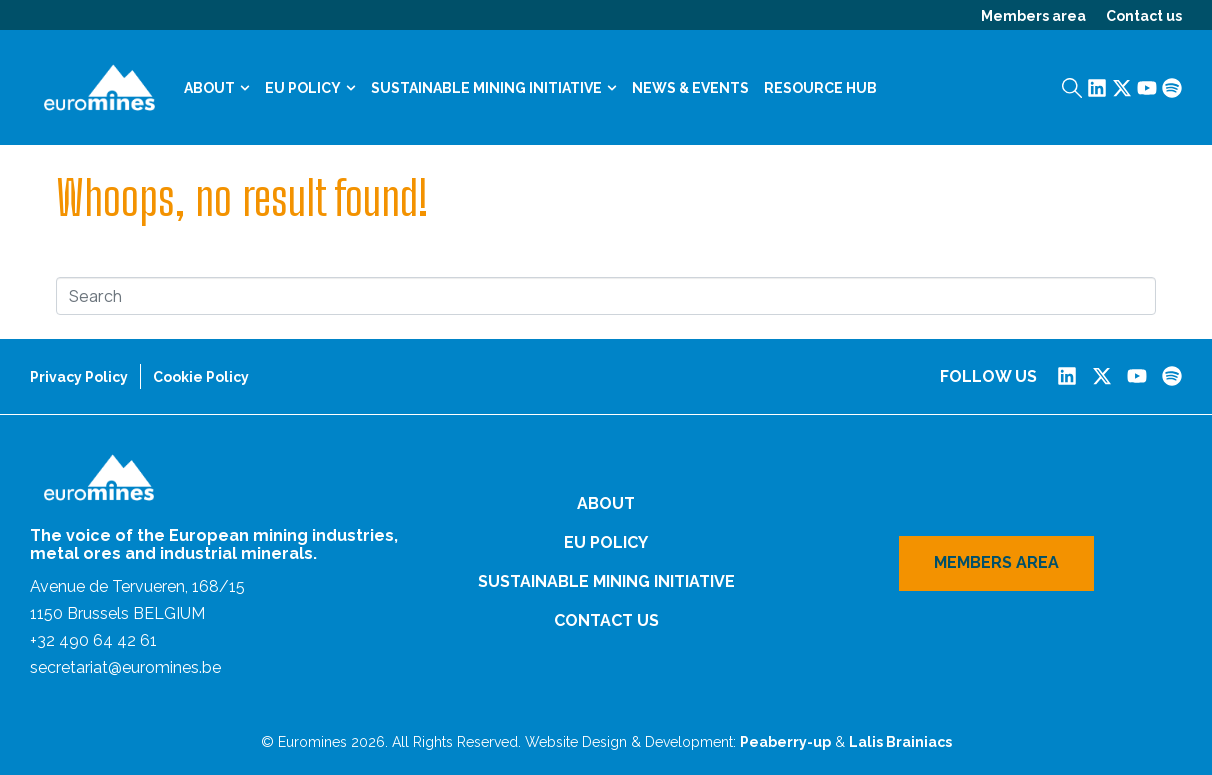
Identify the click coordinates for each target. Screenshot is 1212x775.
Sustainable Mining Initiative (494, 88)
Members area (1033, 16)
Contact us (1144, 16)
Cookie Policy (201, 377)
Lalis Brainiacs (900, 742)
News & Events (690, 88)
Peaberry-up (785, 742)
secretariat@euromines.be (125, 667)
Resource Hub (820, 88)
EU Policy (310, 88)
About (217, 88)
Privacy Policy (79, 377)
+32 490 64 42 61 (93, 640)
